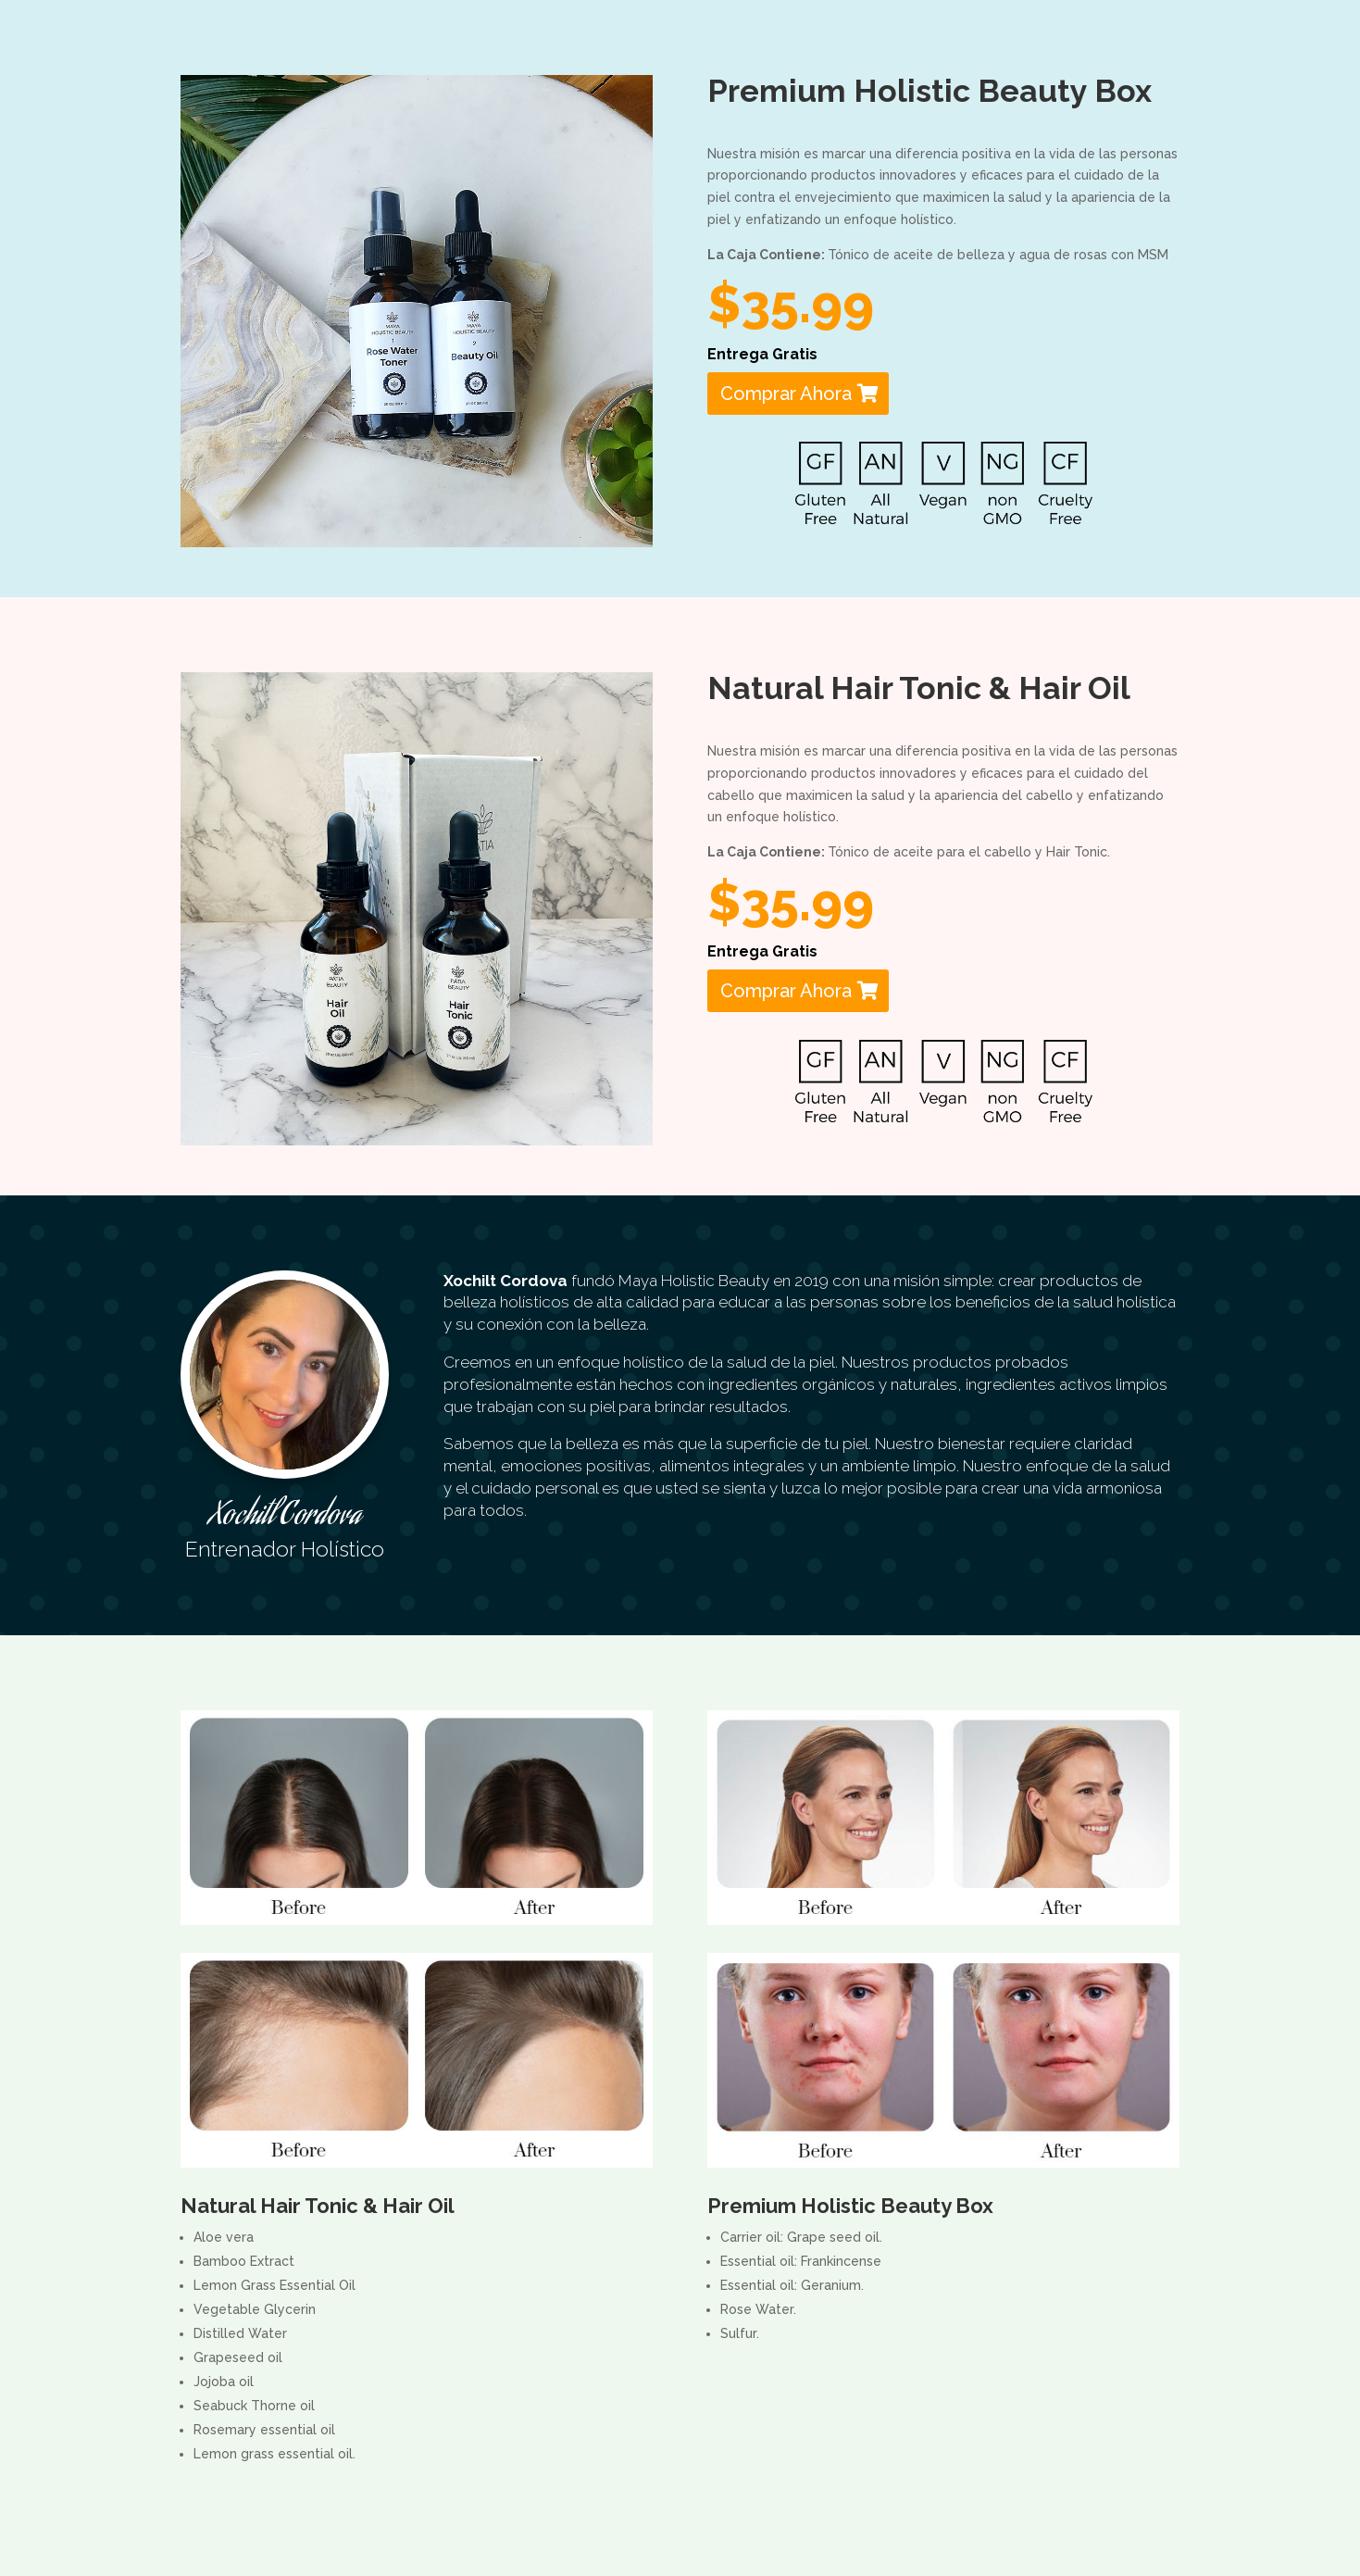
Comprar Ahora (786, 393)
